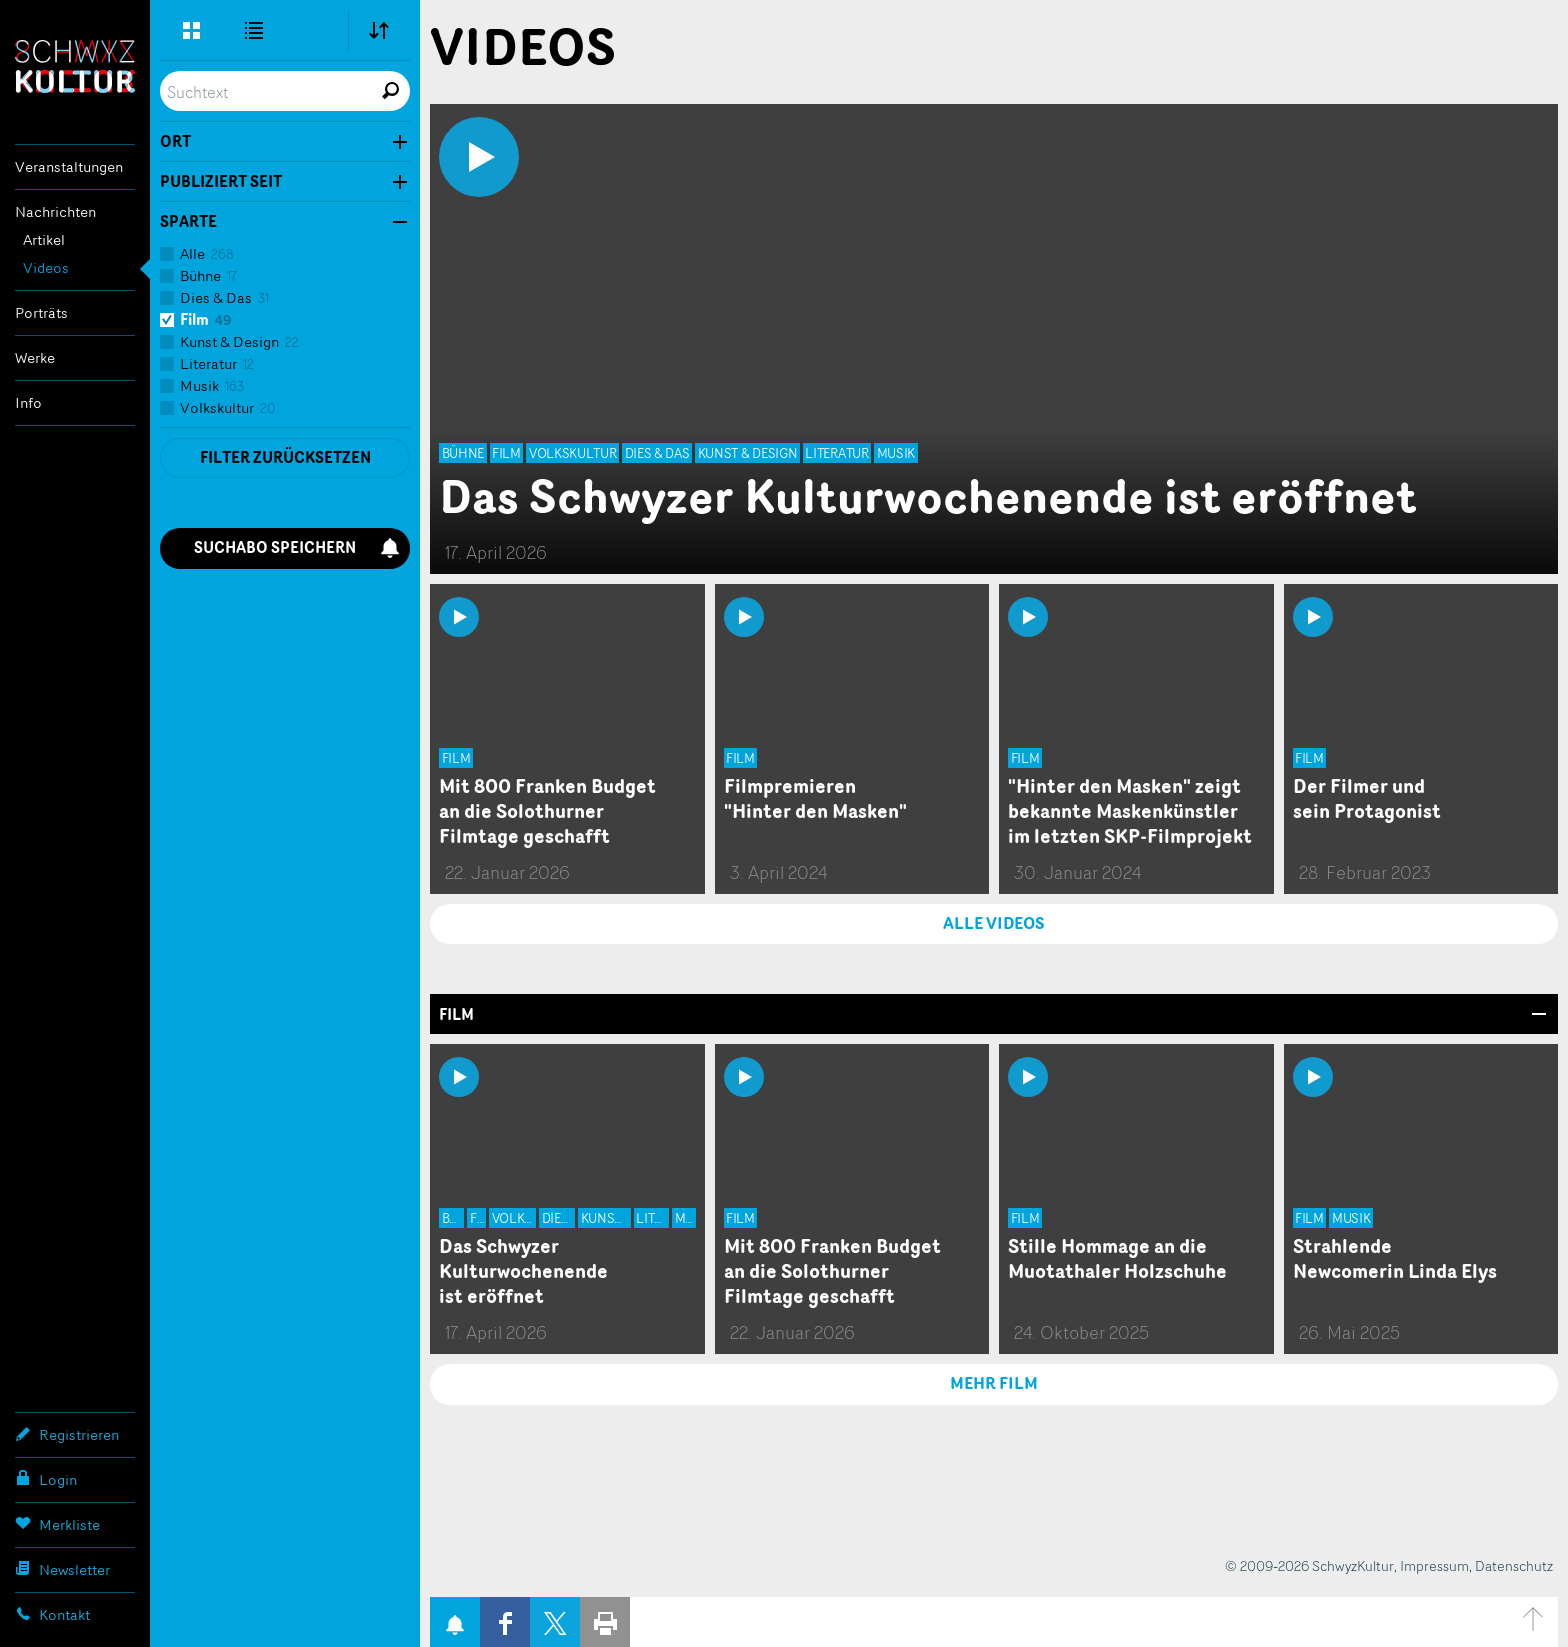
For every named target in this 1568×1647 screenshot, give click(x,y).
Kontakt (52, 1614)
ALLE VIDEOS (994, 923)
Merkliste (57, 1524)
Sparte (188, 222)
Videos (46, 267)
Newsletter (62, 1569)
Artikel (44, 239)
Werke (35, 357)
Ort (175, 142)
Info (28, 402)
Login (46, 1479)
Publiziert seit (221, 182)
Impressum (1434, 1565)
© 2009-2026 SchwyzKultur (1309, 1565)
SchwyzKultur (75, 66)
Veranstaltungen (69, 166)
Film (456, 1014)
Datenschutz (1514, 1565)
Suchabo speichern (297, 547)
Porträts (41, 312)
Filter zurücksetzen (285, 457)
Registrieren (67, 1434)
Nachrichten (55, 211)
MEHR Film (994, 1383)
